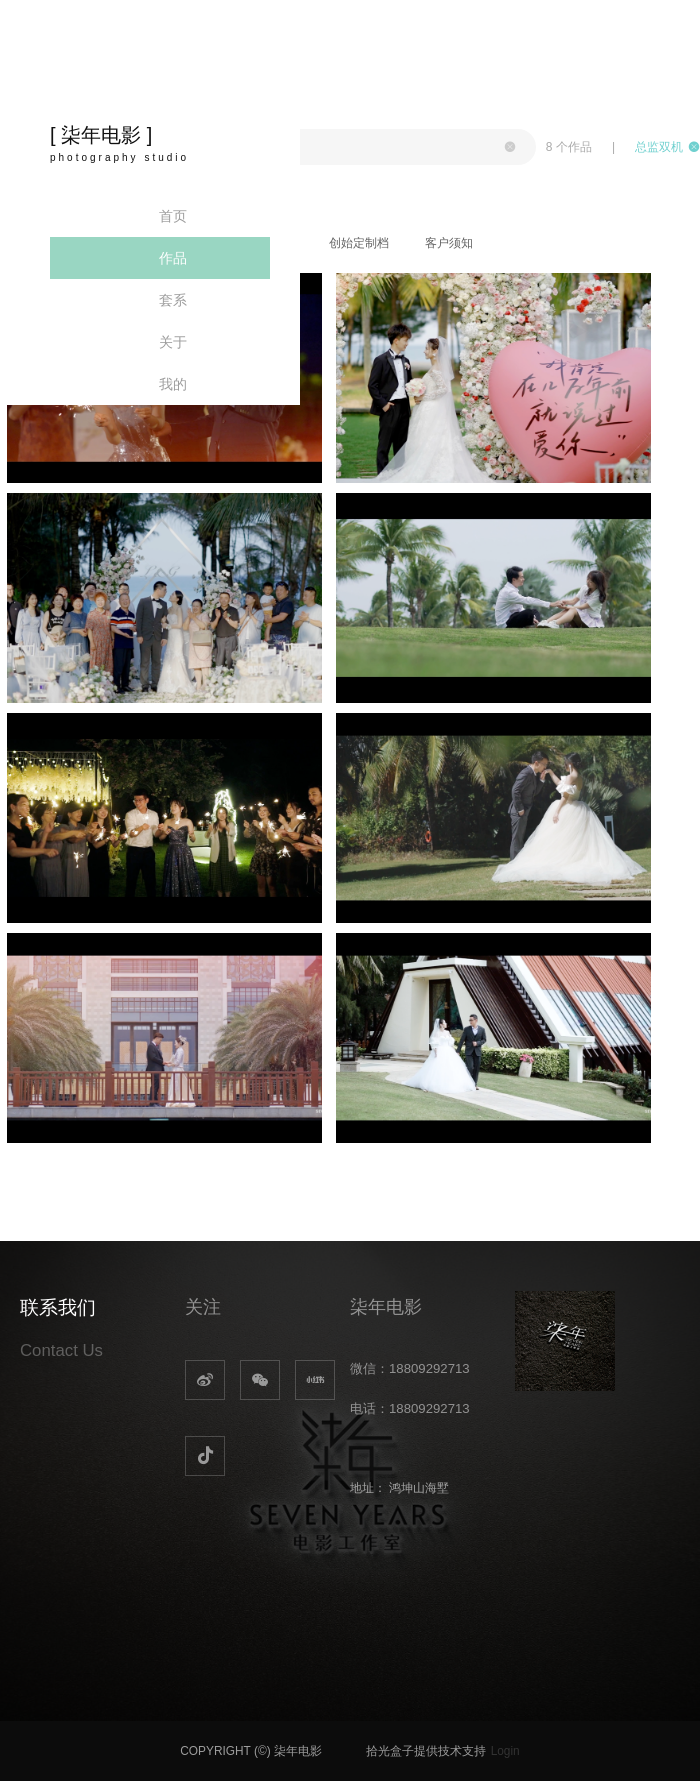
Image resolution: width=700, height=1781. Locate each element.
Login (505, 1751)
